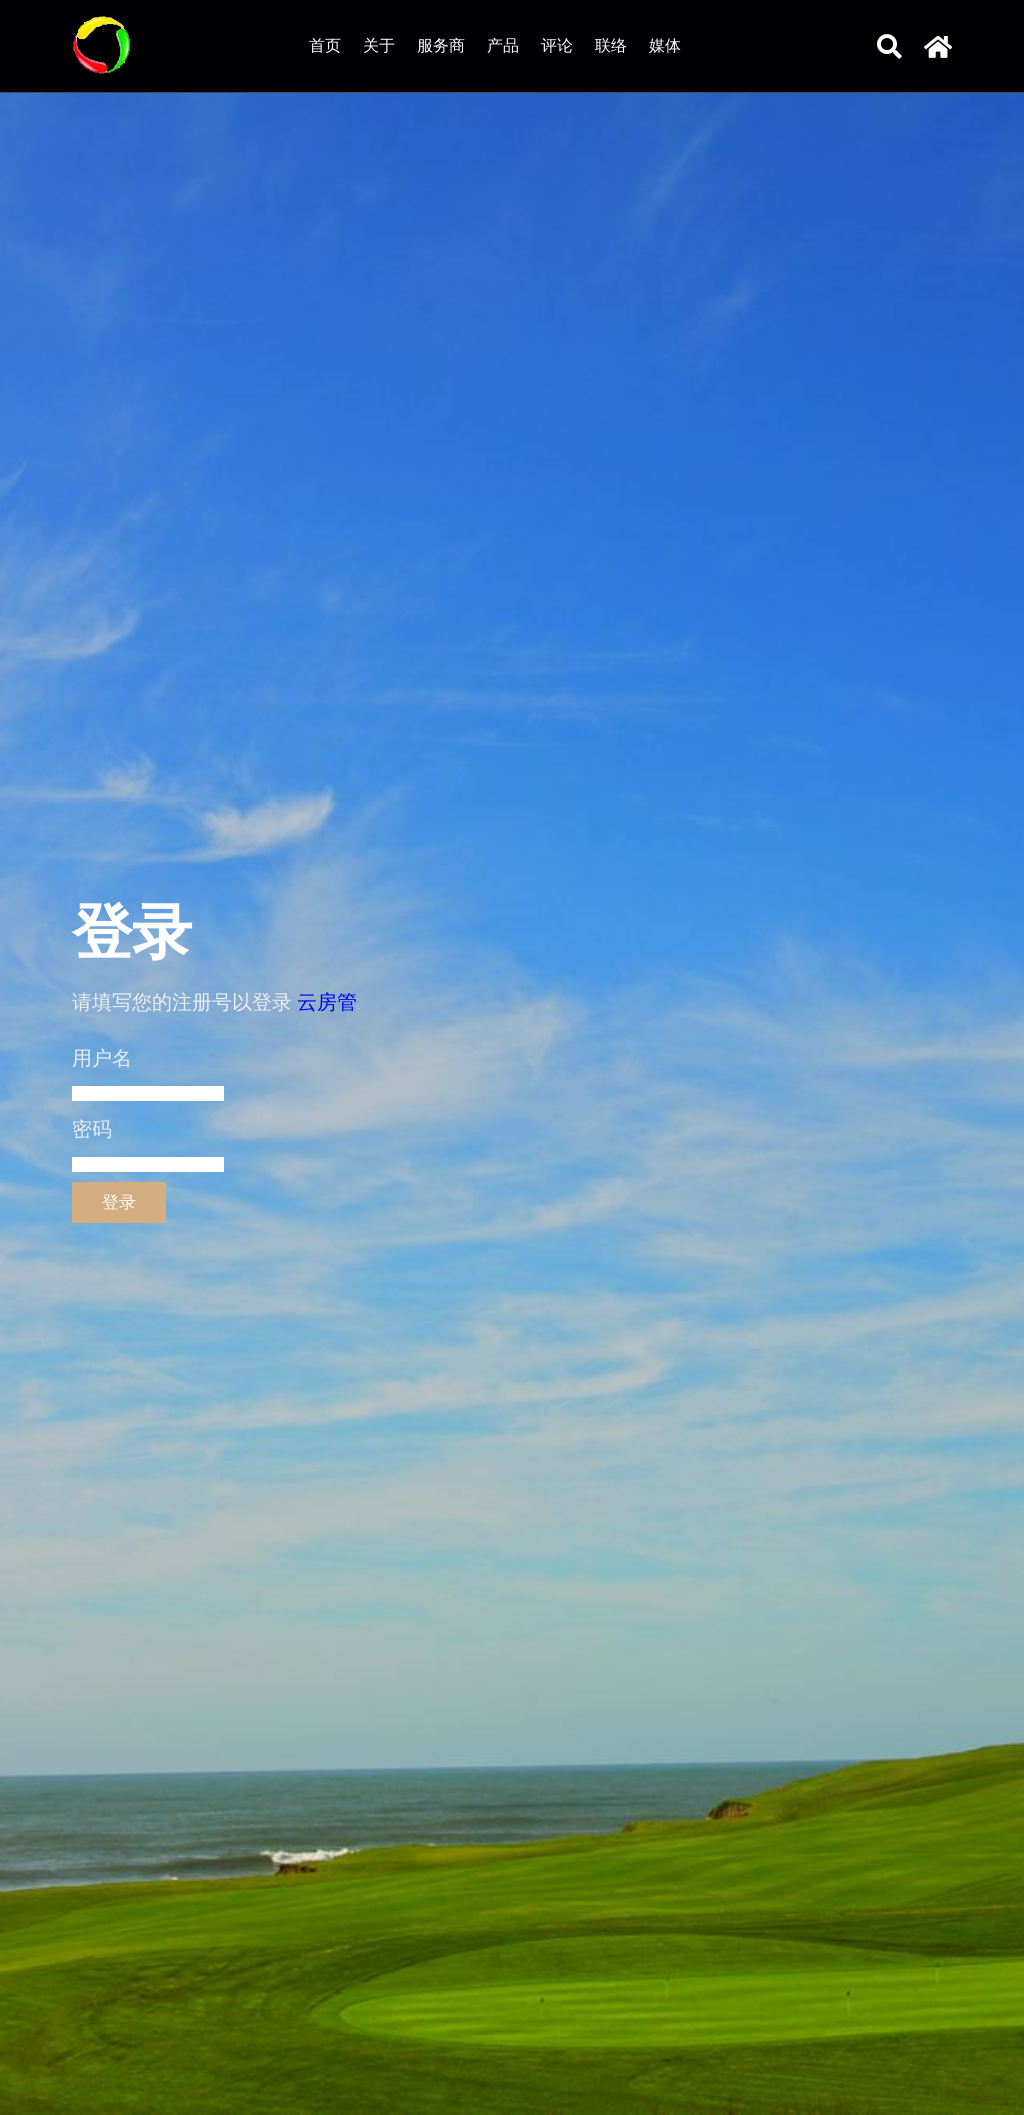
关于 (379, 45)
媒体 (665, 45)
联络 (611, 45)
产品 (503, 45)
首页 (325, 45)
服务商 (441, 45)
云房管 (327, 1002)
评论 (557, 45)
